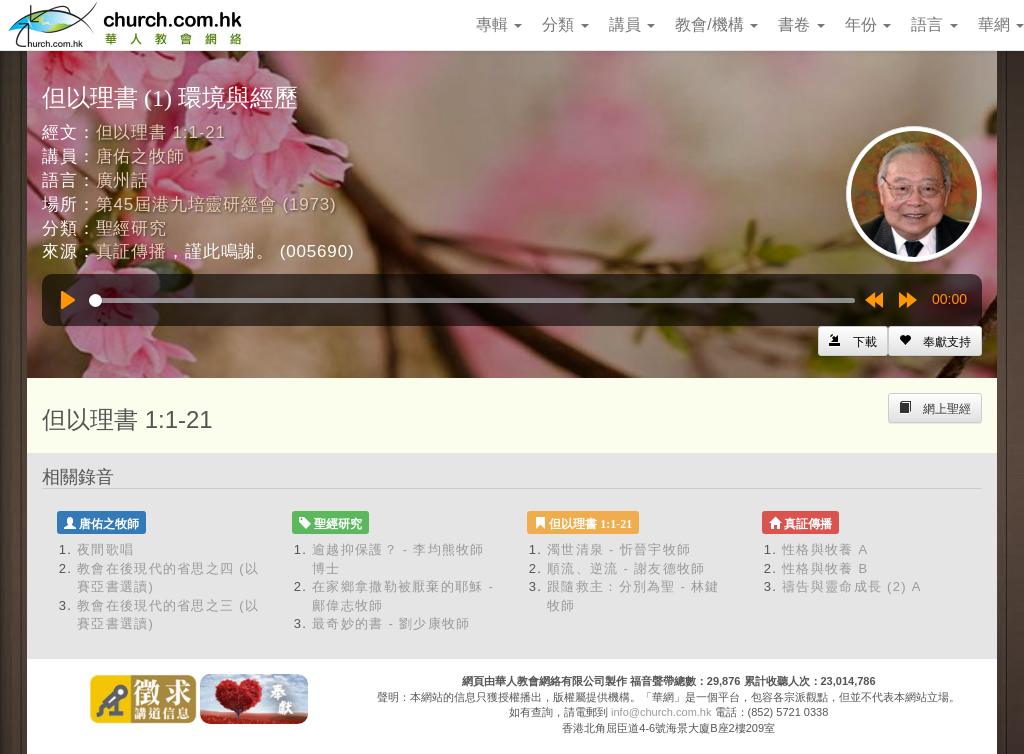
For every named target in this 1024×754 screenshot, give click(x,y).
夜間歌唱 (105, 549)
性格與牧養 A (825, 549)
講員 (632, 24)
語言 (934, 24)
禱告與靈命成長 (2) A (852, 586)
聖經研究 (131, 228)
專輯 (499, 24)
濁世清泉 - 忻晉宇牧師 (619, 549)
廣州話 (123, 180)
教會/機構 (716, 24)
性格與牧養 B (825, 568)
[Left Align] (935, 341)
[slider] (472, 300)
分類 (565, 24)
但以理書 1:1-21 (161, 132)
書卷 (801, 24)
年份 (868, 24)
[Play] (68, 300)
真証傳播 (131, 251)
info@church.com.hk (661, 712)
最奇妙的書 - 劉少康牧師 (391, 623)
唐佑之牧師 (140, 156)
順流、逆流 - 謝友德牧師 (626, 568)
